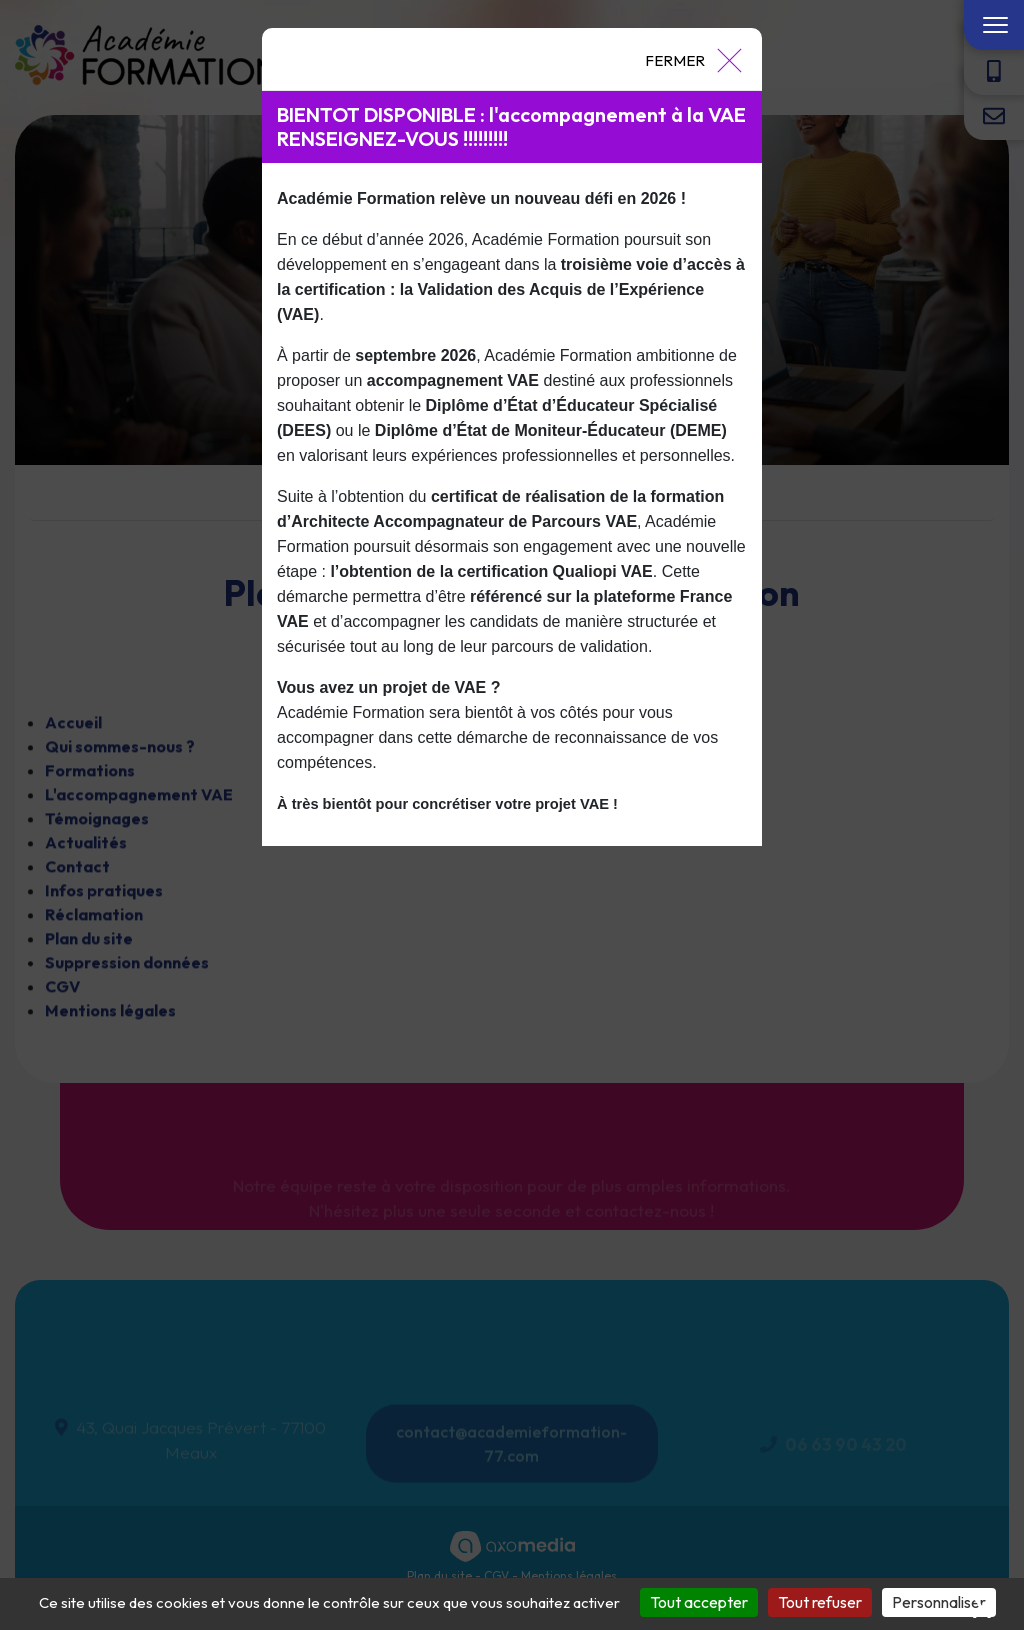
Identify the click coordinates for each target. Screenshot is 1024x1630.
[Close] (692, 59)
